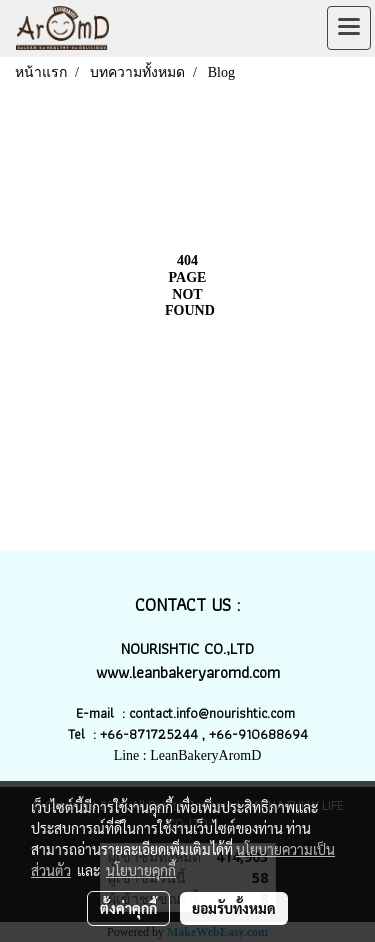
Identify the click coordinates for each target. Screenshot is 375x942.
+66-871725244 (149, 734)
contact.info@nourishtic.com (214, 713)
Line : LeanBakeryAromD (188, 755)
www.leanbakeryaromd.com (188, 672)
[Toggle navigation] (349, 28)
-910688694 (270, 734)
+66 (220, 734)
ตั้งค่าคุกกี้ (128, 908)
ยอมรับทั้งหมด (234, 908)
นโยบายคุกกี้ (141, 870)
